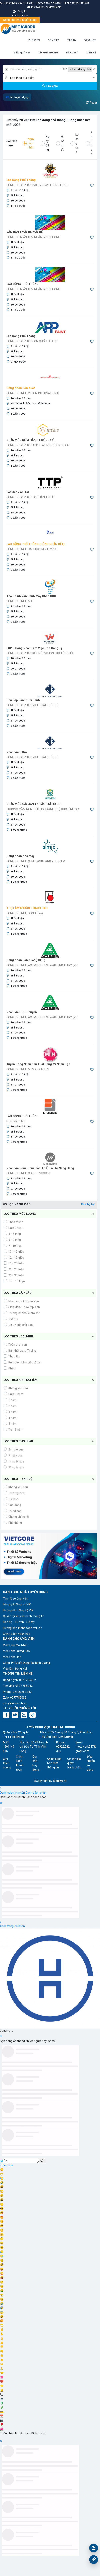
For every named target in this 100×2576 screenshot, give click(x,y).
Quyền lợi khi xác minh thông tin (23, 1616)
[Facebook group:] (15, 1715)
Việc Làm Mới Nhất (15, 1645)
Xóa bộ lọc (88, 1204)
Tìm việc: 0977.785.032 (18, 1686)
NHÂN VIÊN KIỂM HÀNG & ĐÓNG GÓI (30, 440)
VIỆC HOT (90, 40)
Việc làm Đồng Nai (15, 1668)
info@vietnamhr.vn (15, 1703)
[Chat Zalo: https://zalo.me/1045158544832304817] (24, 1715)
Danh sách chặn (36, 1792)
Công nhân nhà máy (20, 856)
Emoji (4, 2165)
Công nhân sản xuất (20, 388)
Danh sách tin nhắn (12, 1792)
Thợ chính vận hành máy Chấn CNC (31, 596)
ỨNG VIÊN (34, 40)
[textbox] (51, 78)
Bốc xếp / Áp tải (17, 492)
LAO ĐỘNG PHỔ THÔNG (22, 284)
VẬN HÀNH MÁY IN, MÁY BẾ (24, 232)
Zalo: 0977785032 (14, 1697)
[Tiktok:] (32, 1715)
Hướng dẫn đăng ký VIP (18, 1610)
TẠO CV (71, 40)
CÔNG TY (53, 40)
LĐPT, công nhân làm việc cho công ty (34, 648)
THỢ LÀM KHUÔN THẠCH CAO (27, 908)
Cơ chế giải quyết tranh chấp (74, 1763)
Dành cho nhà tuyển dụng (19, 20)
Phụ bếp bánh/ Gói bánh (23, 700)
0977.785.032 (54, 2)
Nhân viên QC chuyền (21, 1012)
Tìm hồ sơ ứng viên (15, 1598)
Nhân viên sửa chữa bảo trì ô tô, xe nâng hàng (40, 1168)
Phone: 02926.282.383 (17, 1692)
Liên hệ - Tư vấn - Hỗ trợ (18, 1622)
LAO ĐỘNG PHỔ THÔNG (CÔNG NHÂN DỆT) (35, 544)
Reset (91, 102)
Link (10, 2165)
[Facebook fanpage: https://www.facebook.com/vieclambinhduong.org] (6, 1715)
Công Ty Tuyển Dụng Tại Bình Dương (26, 1663)
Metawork (59, 1781)
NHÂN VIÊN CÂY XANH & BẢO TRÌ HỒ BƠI (33, 804)
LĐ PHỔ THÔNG (48, 52)
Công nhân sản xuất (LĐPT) (25, 960)
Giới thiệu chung (7, 1763)
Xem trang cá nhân (12, 1926)
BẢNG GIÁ (72, 52)
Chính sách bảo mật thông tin (54, 1763)
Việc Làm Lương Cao (16, 1651)
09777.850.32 (26, 2)
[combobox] (82, 69)
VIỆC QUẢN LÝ (22, 52)
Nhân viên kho (16, 752)
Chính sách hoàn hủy (16, 1634)
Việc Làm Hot (12, 1657)
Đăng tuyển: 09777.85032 (19, 1680)
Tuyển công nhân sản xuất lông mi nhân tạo (38, 1064)
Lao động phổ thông (21, 180)
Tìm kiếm (50, 86)
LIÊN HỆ (91, 52)
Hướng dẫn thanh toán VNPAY (22, 1628)
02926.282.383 (80, 2)
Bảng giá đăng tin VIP (17, 1604)
